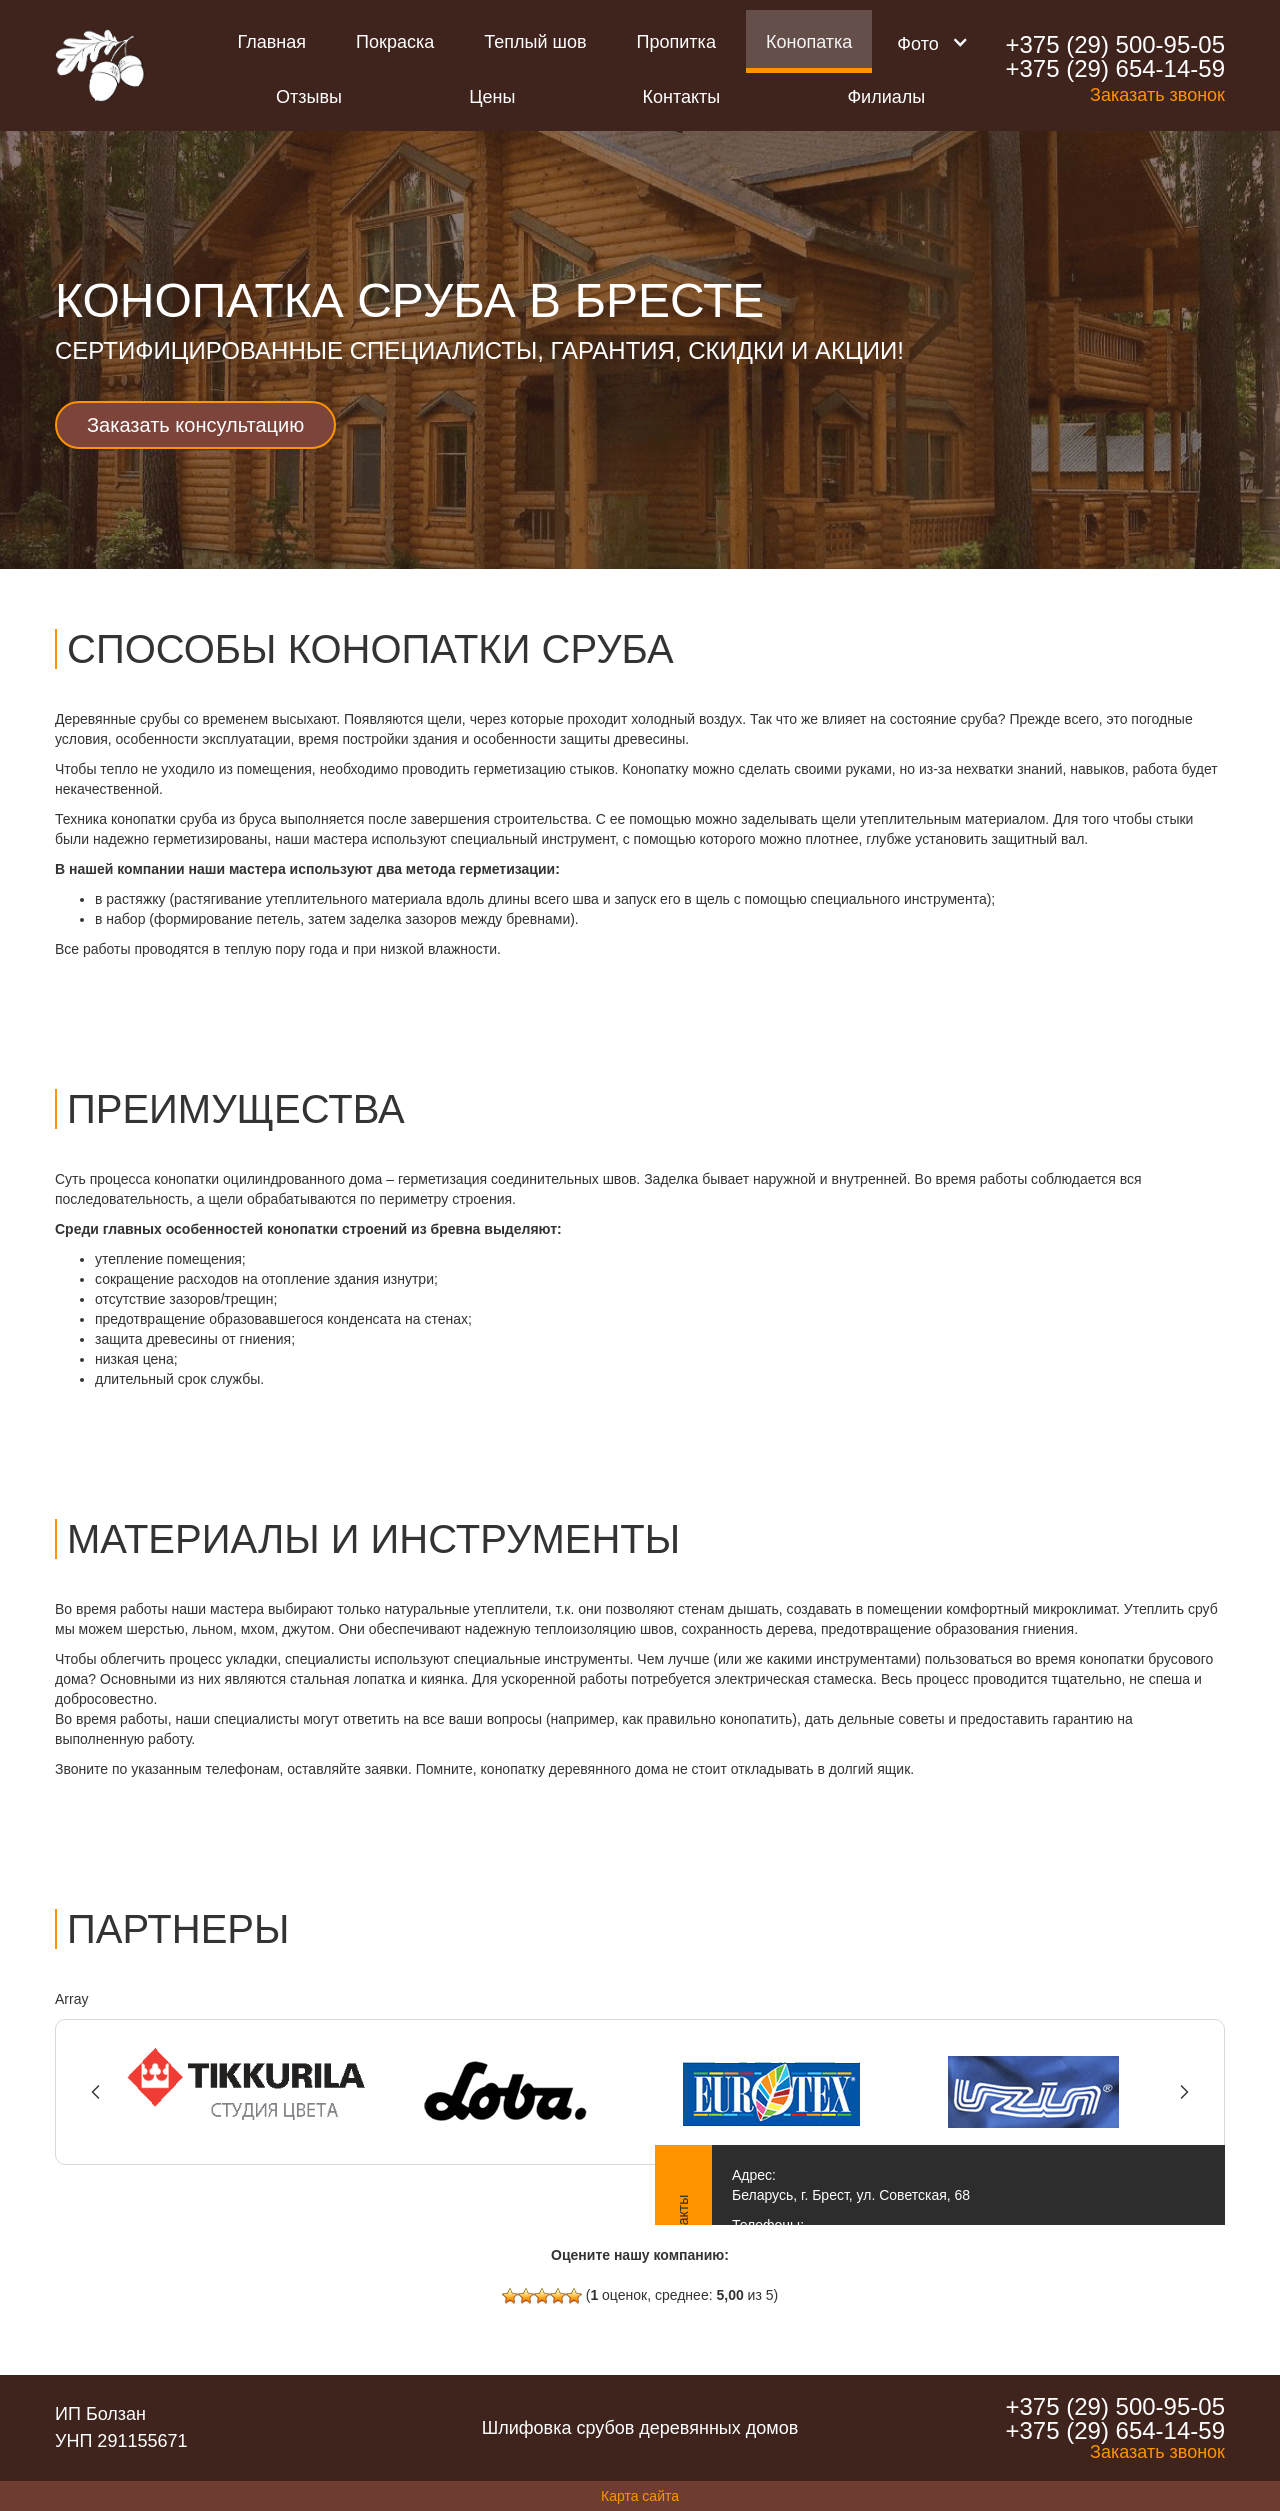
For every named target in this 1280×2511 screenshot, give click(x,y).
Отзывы (309, 97)
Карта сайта (640, 2496)
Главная (272, 42)
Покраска (395, 42)
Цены (492, 97)
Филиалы (886, 97)
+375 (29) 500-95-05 (1115, 45)
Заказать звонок (1157, 95)
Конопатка (809, 42)
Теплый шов (535, 42)
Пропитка (676, 42)
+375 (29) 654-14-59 (1115, 69)
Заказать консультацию (195, 425)
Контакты (682, 97)
